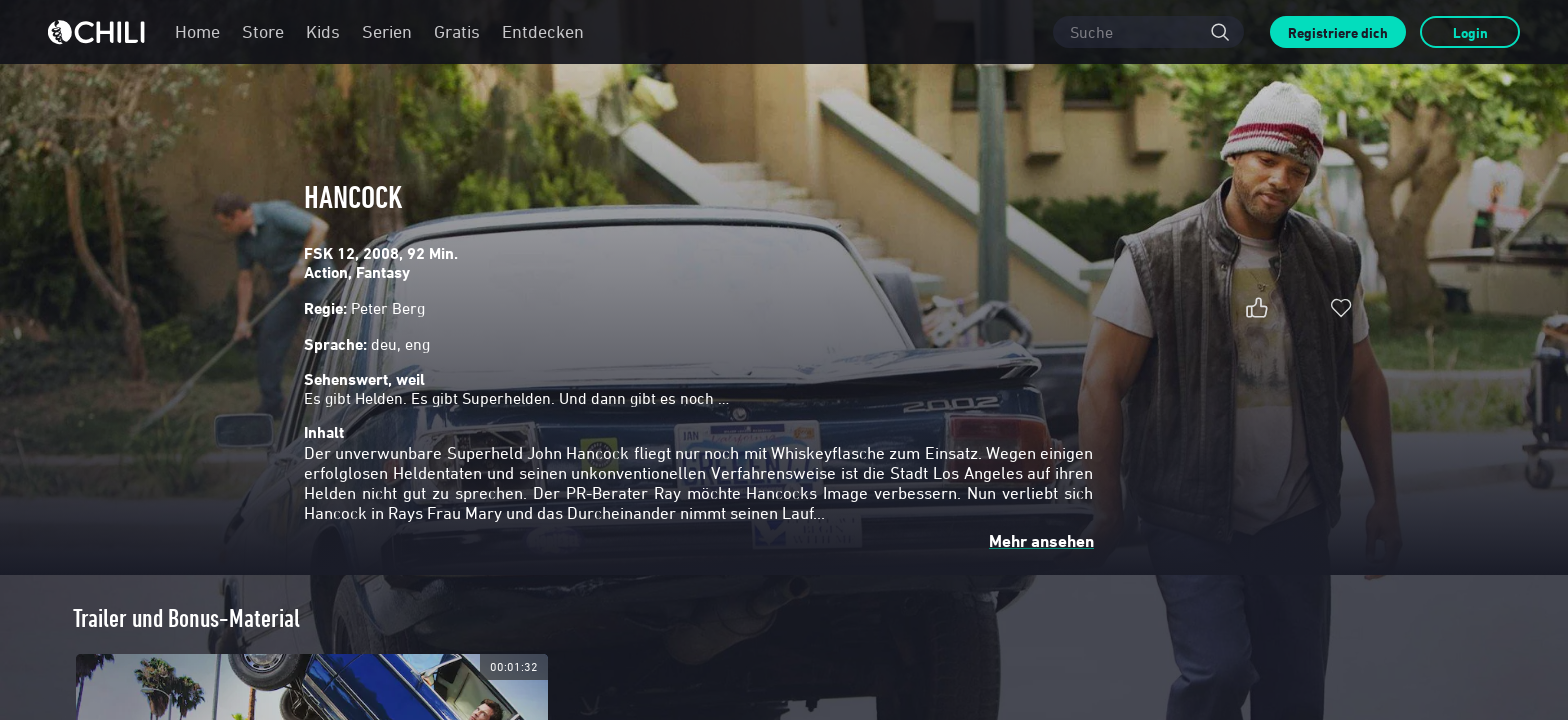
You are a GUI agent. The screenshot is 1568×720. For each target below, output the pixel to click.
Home (197, 31)
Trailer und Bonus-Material (186, 618)
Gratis (457, 31)
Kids (323, 31)
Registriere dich (1338, 32)
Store (263, 31)
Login (1470, 32)
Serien (387, 31)
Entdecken (543, 31)
